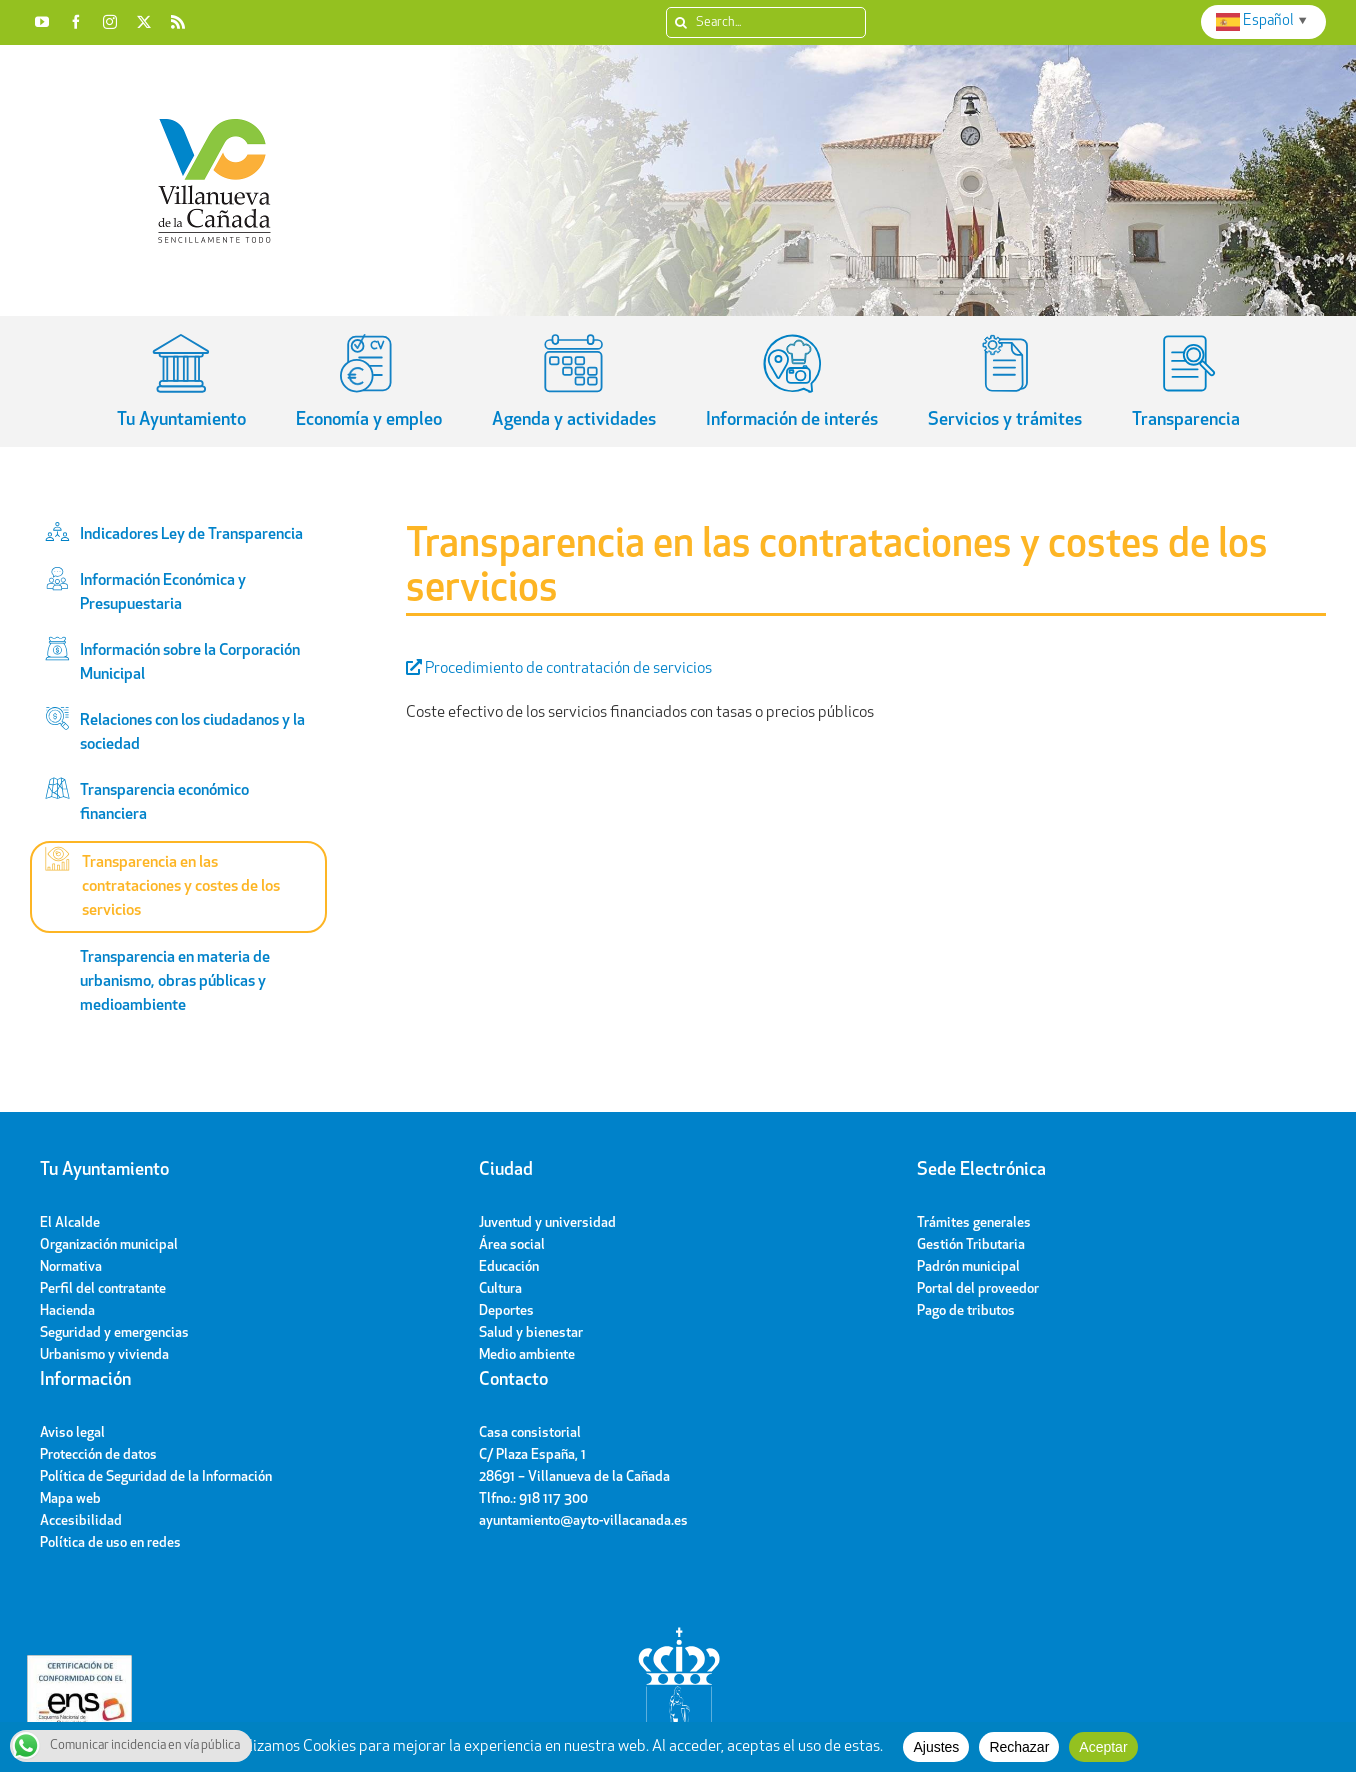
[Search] (681, 22)
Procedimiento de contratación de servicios (559, 669)
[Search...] (766, 22)
